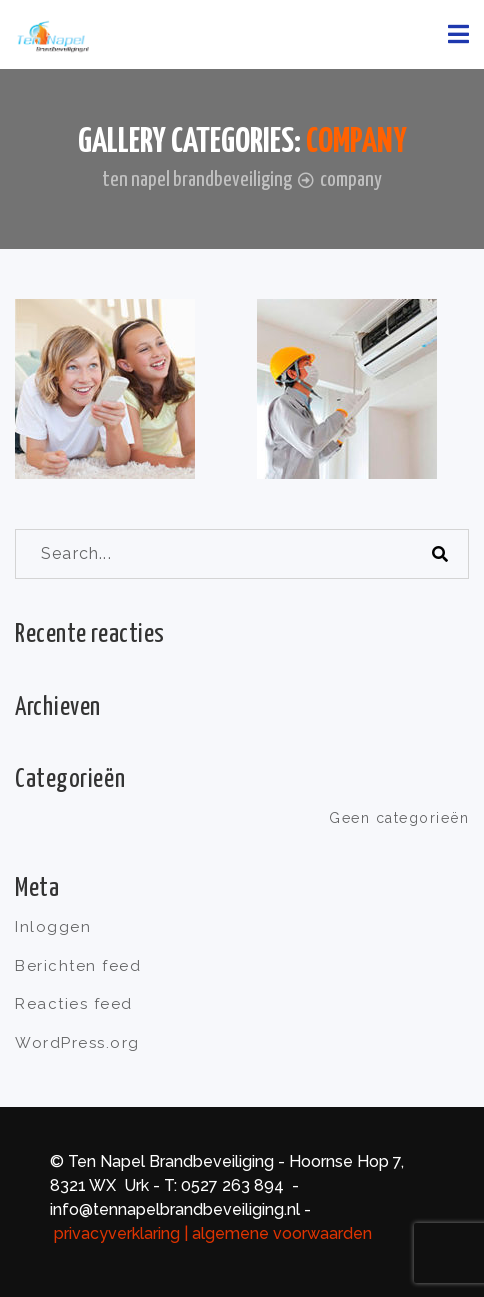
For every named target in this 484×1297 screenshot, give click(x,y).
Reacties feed (74, 1004)
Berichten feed (78, 966)
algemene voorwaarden (284, 1233)
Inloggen (53, 927)
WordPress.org (77, 1043)
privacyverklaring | (121, 1233)
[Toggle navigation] (458, 34)
